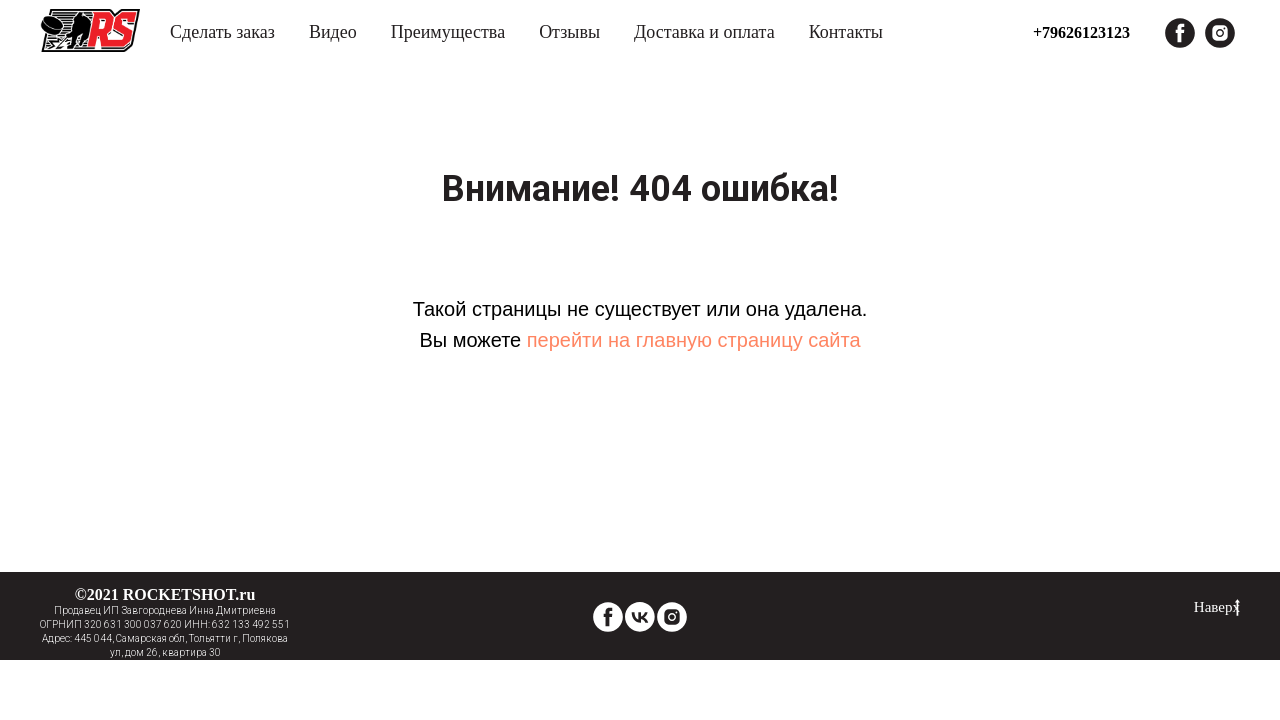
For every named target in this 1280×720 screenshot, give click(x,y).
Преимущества (448, 32)
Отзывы (569, 32)
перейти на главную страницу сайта (694, 340)
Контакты (846, 32)
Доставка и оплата (704, 32)
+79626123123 (1081, 32)
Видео (333, 32)
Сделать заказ (222, 32)
